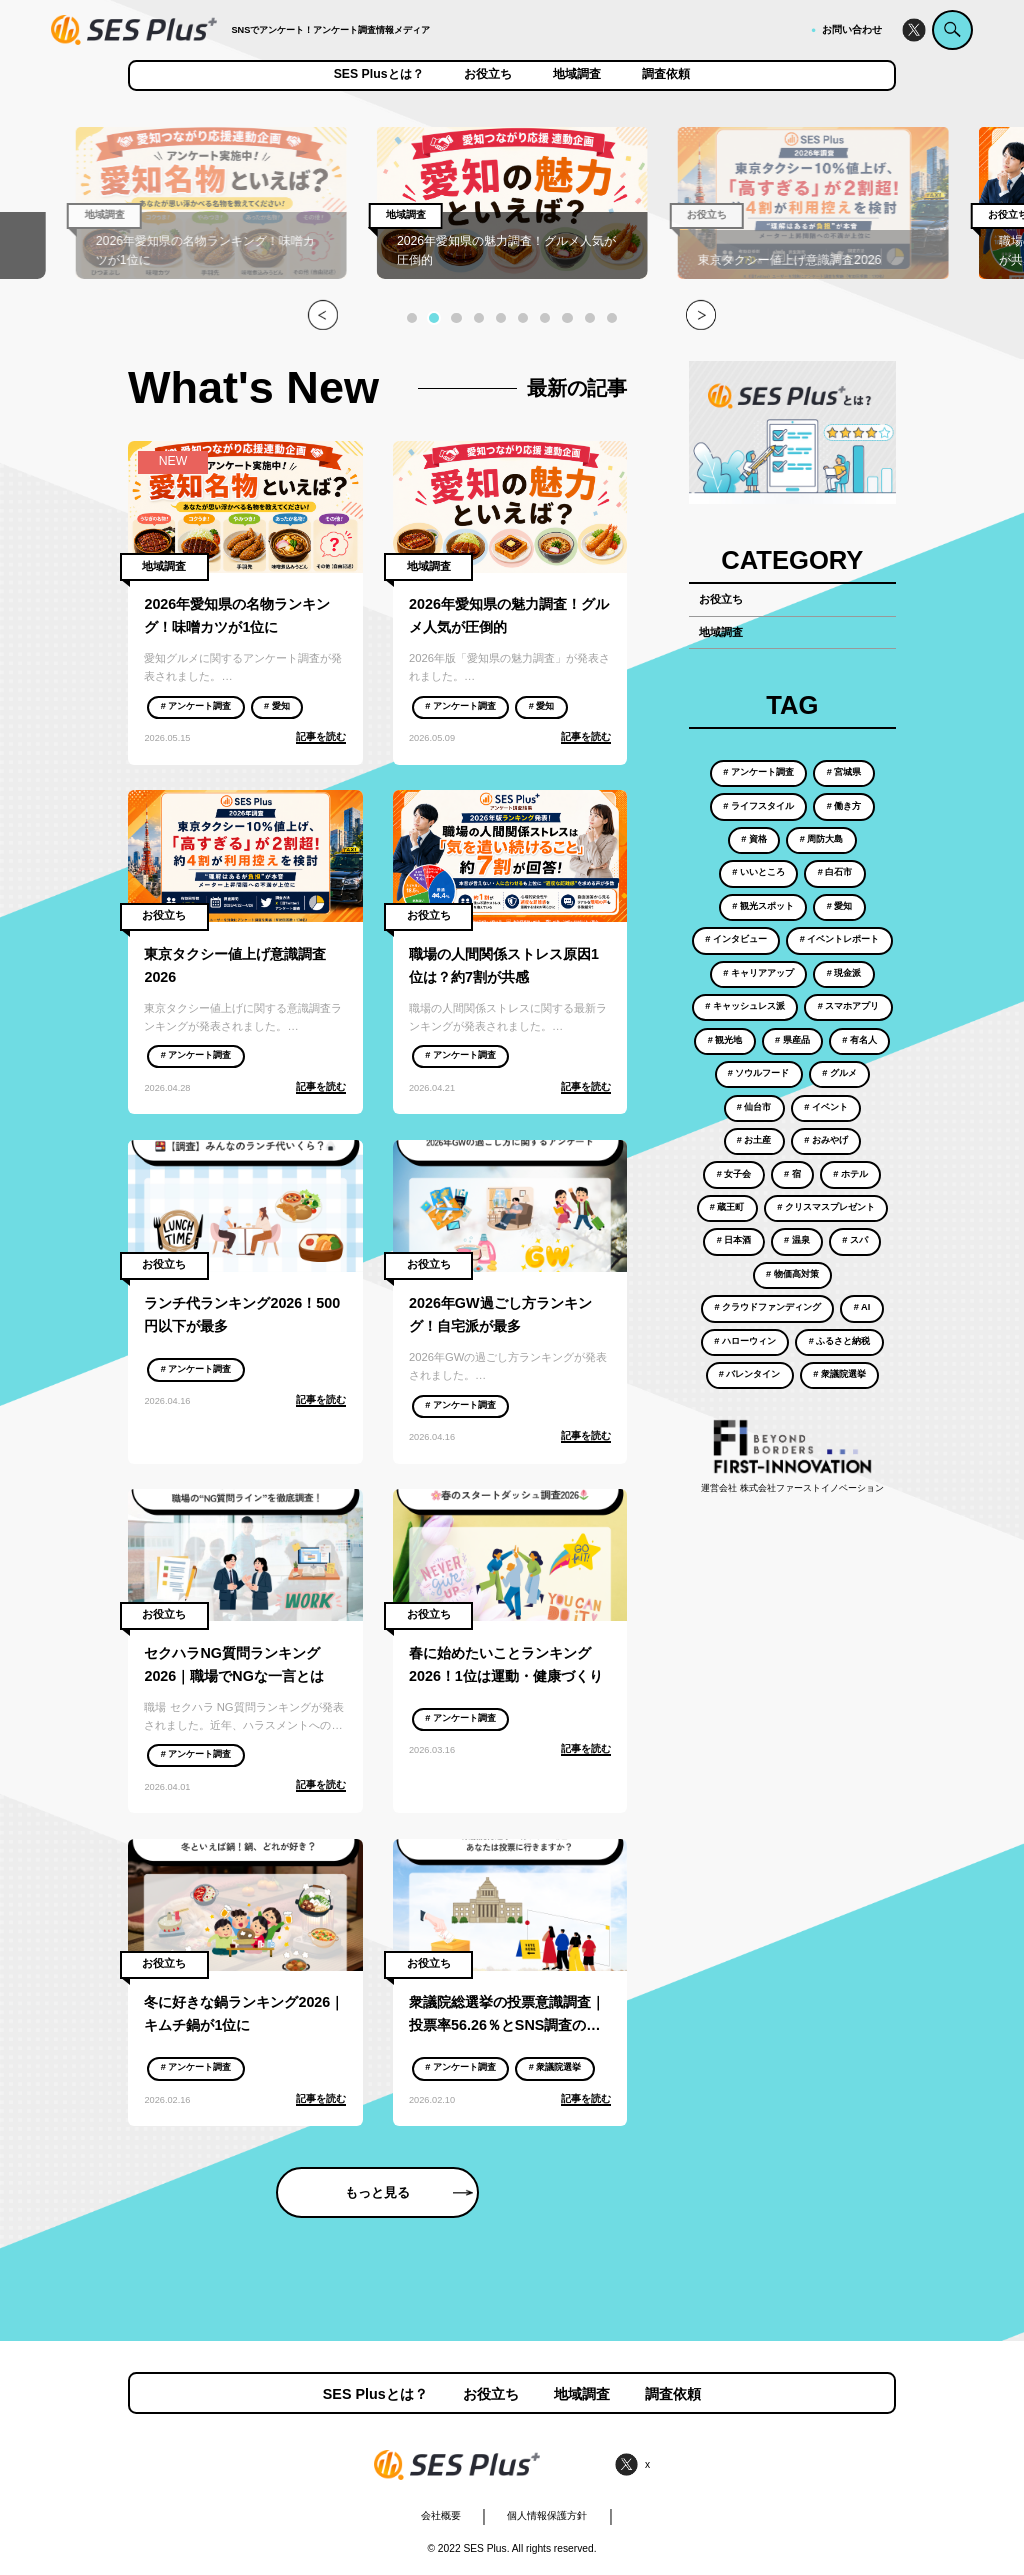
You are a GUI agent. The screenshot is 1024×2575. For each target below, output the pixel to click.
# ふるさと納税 (840, 1341)
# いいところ (758, 872)
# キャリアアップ (758, 973)
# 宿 (792, 1174)
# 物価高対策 (792, 1274)
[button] (412, 318)
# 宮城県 (844, 772)
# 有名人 (859, 1040)
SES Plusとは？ (379, 74)
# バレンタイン (750, 1374)
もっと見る (409, 2192)
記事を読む (321, 736)
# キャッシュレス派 (745, 1006)
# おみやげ (826, 1140)
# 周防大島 (822, 839)
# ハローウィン (745, 1341)
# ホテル (850, 1174)
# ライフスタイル (758, 806)
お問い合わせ (852, 29)
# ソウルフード (759, 1073)
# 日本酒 (734, 1240)
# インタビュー (736, 939)
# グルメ (839, 1073)
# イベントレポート (840, 939)
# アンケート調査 (196, 706)
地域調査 (577, 74)
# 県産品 (792, 1040)
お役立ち (488, 74)
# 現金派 (844, 973)
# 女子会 (734, 1174)
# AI (862, 1307)
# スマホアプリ (849, 1006)
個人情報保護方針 (547, 2515)
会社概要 (441, 2515)
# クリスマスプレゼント (826, 1207)
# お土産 (754, 1140)
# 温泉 (797, 1240)
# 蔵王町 (727, 1207)
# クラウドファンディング (767, 1307)
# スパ (855, 1240)
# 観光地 (725, 1040)
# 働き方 (844, 806)
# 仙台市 (754, 1107)
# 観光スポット (763, 906)
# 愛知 (277, 706)
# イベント (826, 1107)
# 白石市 (835, 872)
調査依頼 (666, 74)
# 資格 (754, 839)
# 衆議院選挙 (555, 2067)
